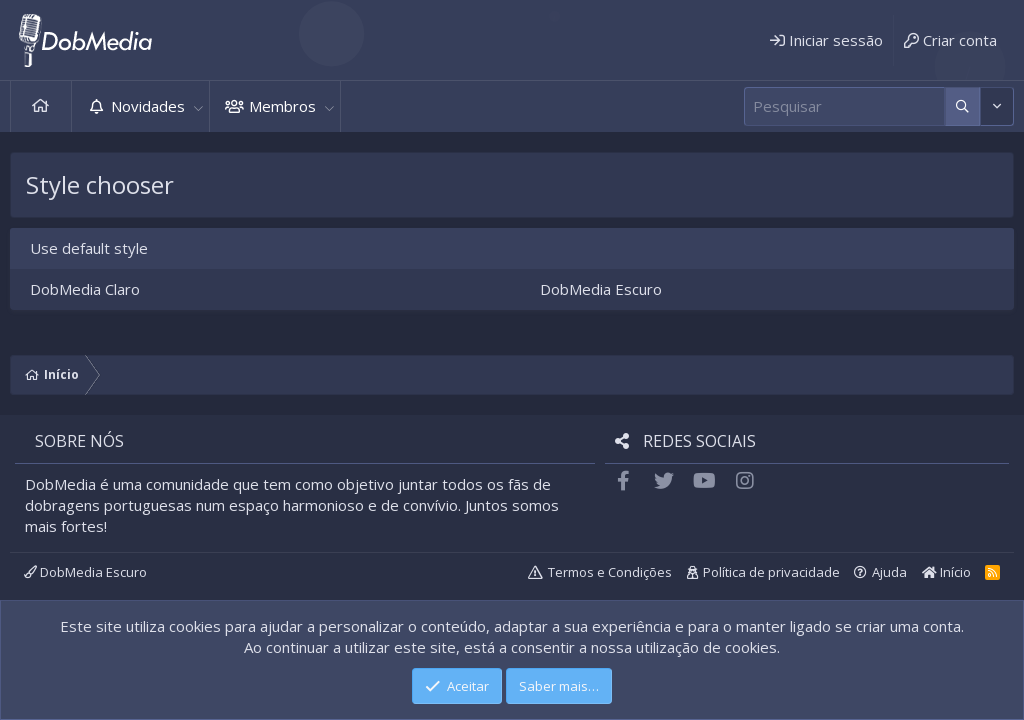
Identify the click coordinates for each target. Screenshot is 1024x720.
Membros (282, 106)
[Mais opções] (962, 106)
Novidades (148, 106)
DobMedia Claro (85, 289)
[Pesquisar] (844, 106)
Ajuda (889, 572)
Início (41, 106)
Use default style (89, 248)
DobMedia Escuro (601, 289)
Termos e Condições (610, 572)
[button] (198, 106)
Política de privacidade (771, 572)
